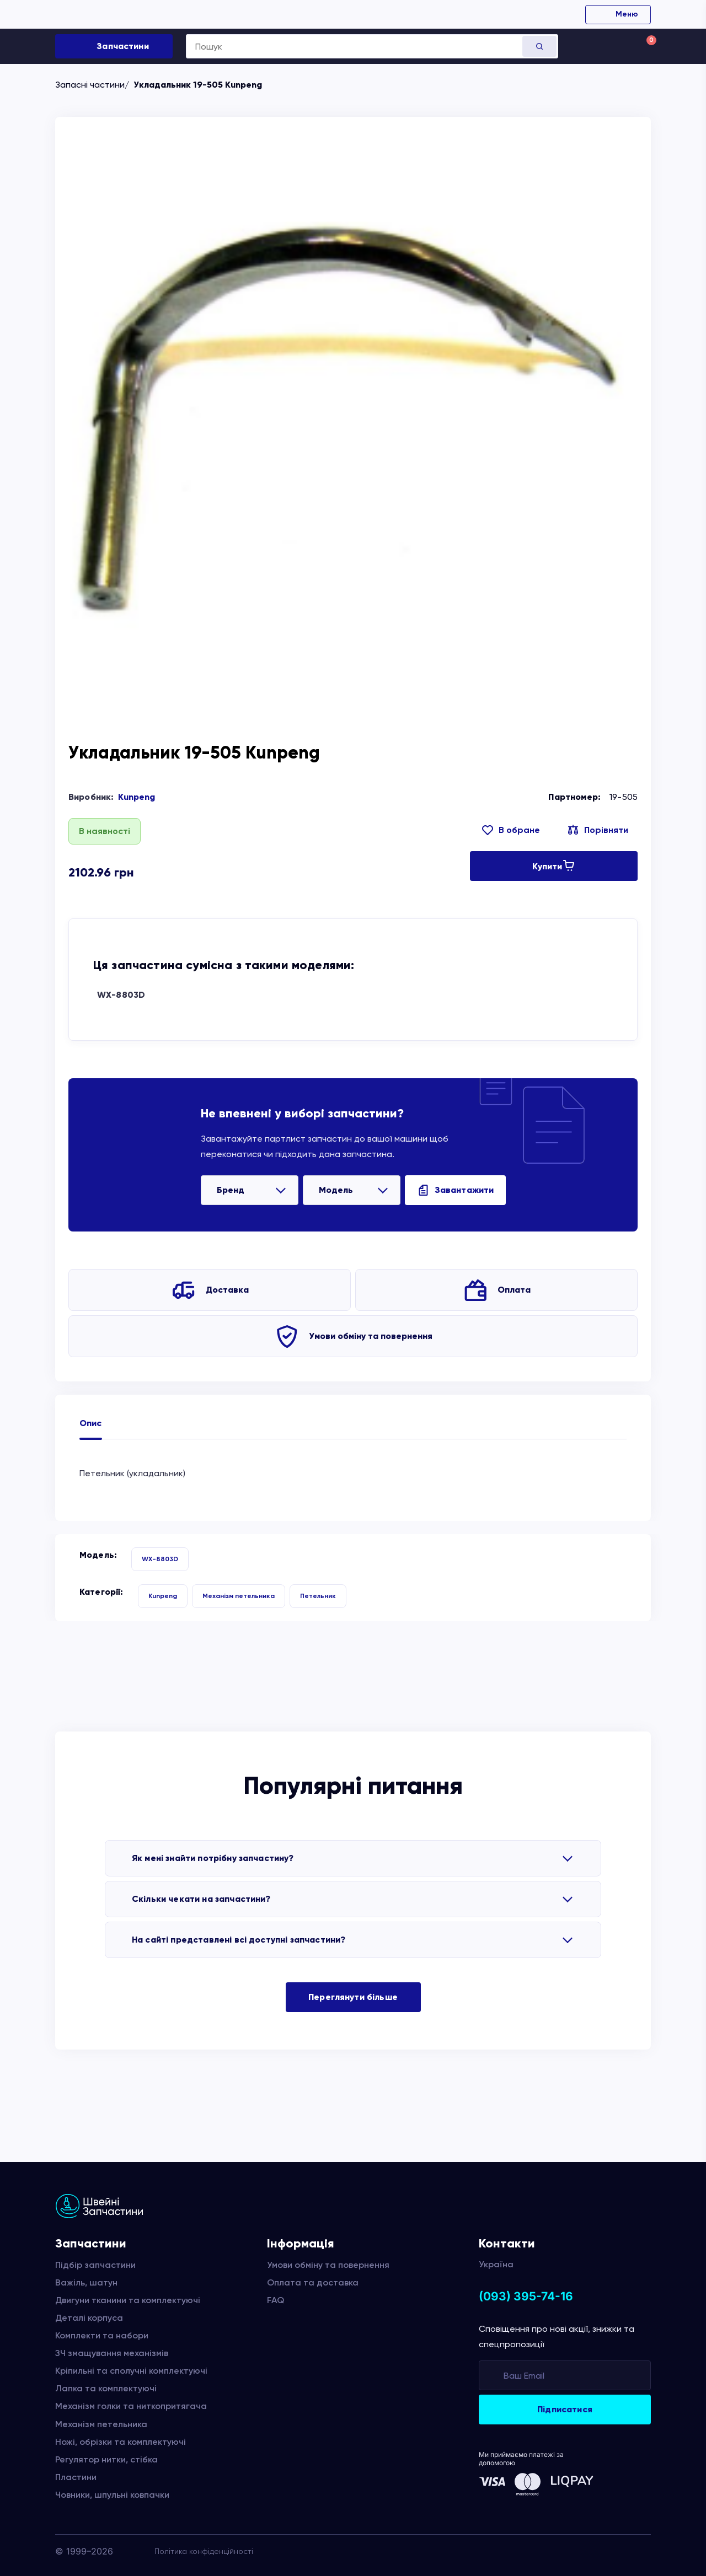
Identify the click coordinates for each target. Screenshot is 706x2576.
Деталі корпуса (89, 2318)
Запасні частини (90, 84)
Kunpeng (136, 797)
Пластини (76, 2477)
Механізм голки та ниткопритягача (131, 2406)
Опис (90, 1423)
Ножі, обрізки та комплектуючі (120, 2442)
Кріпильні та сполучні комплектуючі (131, 2370)
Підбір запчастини (95, 2265)
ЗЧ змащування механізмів (111, 2353)
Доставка (227, 1289)
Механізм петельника (238, 1596)
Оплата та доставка (313, 2282)
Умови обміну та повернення (370, 1336)
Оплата (514, 1289)
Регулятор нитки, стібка (106, 2459)
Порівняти (606, 830)
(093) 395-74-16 (526, 2296)
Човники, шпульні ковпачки (112, 2494)
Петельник (318, 1596)
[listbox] (249, 1190)
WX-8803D (121, 994)
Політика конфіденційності (203, 2551)
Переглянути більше (353, 1997)
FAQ (275, 2300)
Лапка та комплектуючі (106, 2388)
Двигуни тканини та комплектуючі (127, 2300)
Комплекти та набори (101, 2335)
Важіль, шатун (86, 2282)
